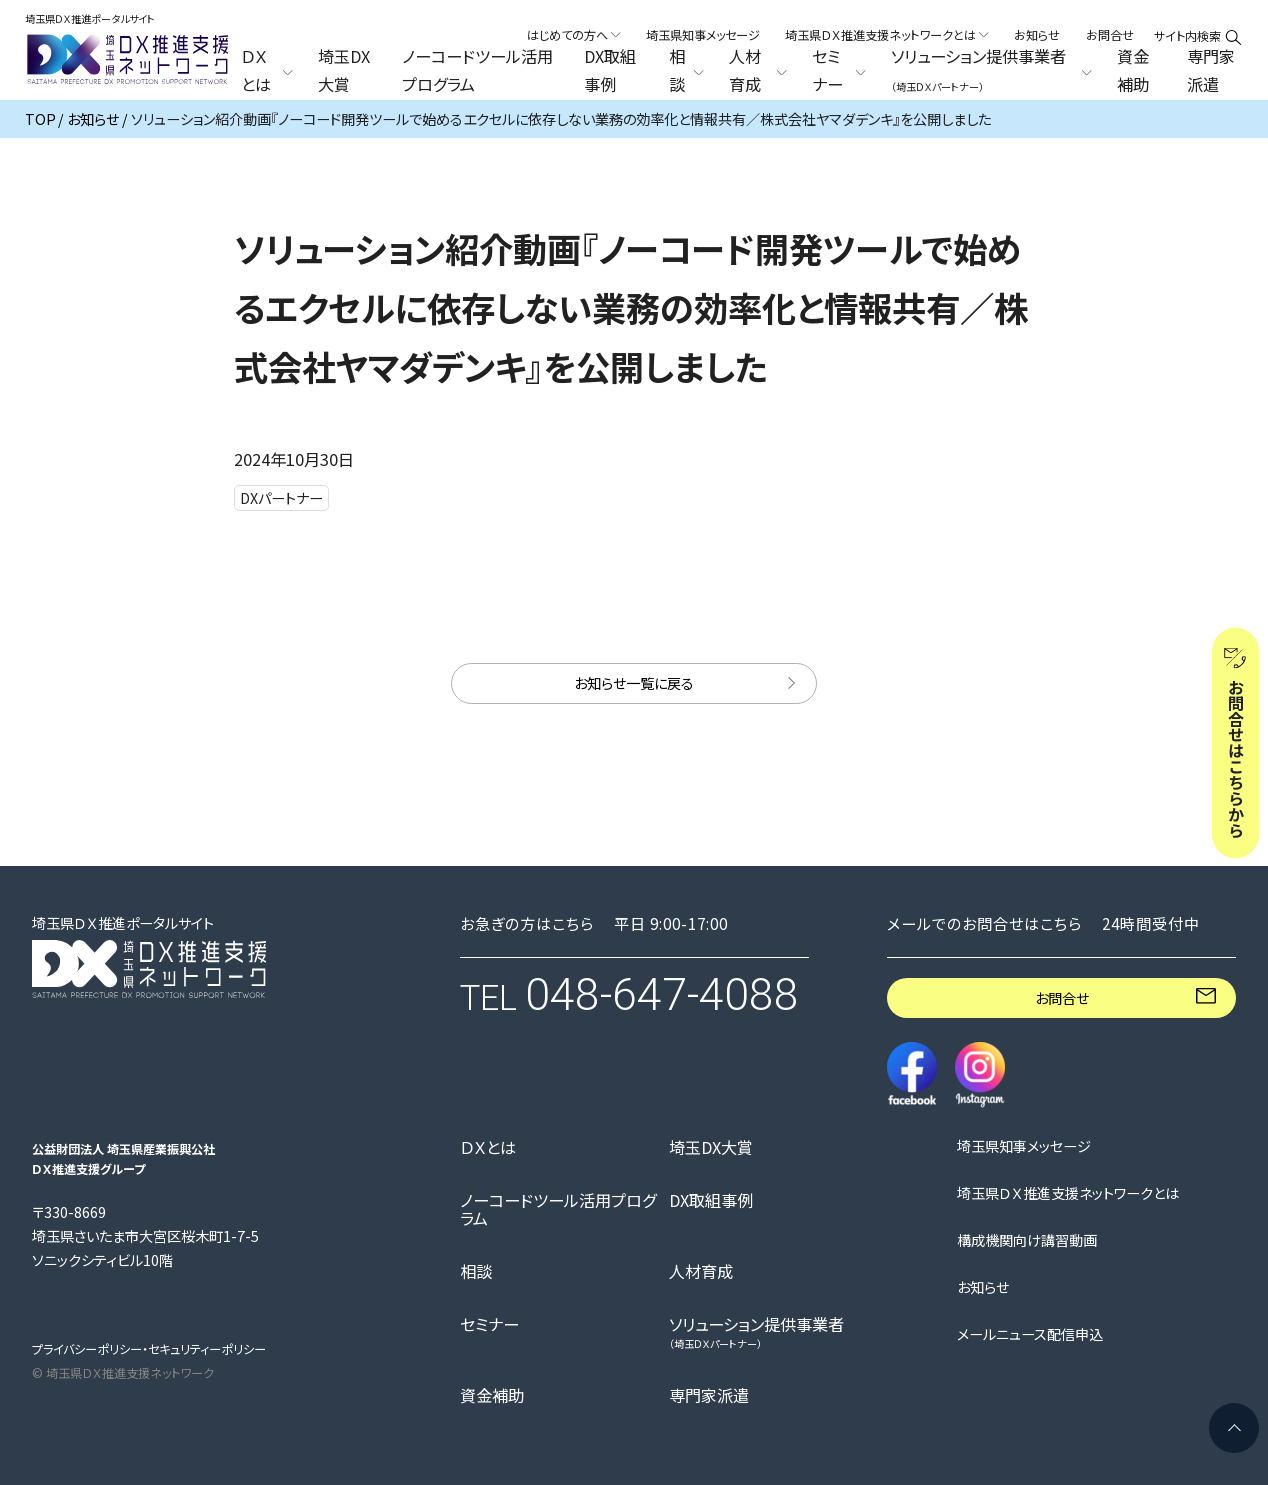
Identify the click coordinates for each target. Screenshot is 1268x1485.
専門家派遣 (1211, 71)
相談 (476, 1272)
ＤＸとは (488, 1148)
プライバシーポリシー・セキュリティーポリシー (149, 1349)
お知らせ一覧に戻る (634, 683)
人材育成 (701, 1272)
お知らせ (1037, 35)
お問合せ (1110, 35)
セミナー (489, 1325)
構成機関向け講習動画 (1027, 1241)
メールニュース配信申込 (1030, 1335)
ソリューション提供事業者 (756, 1332)
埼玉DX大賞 (344, 71)
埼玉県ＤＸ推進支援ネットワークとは (1068, 1194)
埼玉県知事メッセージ (703, 35)
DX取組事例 (610, 71)
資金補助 (1133, 71)
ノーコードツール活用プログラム (477, 71)
